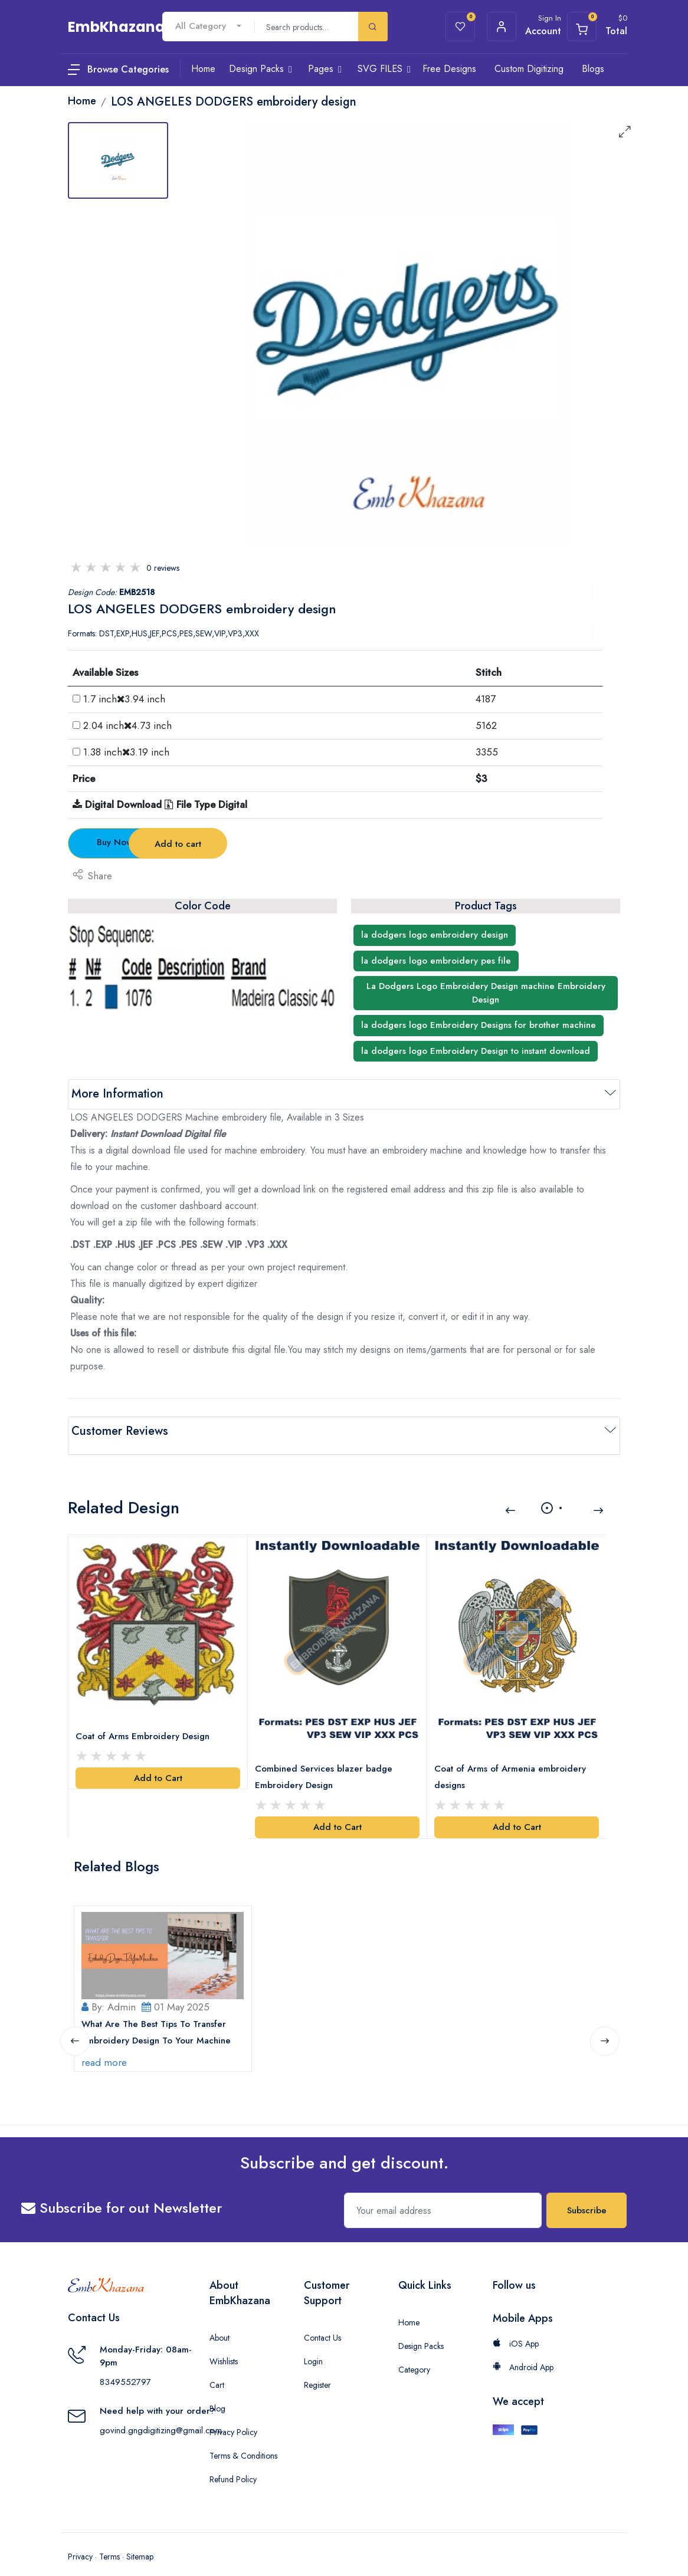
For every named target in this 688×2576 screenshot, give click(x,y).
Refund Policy (233, 2463)
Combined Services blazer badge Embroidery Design (326, 1763)
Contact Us (322, 2322)
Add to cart (274, 843)
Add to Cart (158, 1765)
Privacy (80, 2541)
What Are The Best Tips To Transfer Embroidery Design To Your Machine (158, 2016)
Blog (217, 2392)
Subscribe (587, 2194)
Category (414, 2354)
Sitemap (139, 2541)
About (219, 2322)
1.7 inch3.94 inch (124, 699)
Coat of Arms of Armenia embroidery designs (512, 1763)
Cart (216, 2369)
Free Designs (449, 68)
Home (409, 2306)
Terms (109, 2541)
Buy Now (134, 842)
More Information (117, 1093)
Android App (523, 2351)
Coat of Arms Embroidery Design (145, 1723)
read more (106, 2046)
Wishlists (223, 2345)
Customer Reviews (119, 1431)
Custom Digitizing (528, 68)
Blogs (593, 68)
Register (317, 2369)
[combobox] (208, 26)
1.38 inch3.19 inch (126, 752)
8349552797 (125, 2366)
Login (313, 2345)
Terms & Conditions (243, 2440)
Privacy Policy (233, 2416)
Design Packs (421, 2330)
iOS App (516, 2328)
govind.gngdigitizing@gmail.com (161, 2414)
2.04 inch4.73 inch (127, 725)
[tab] (118, 160)
